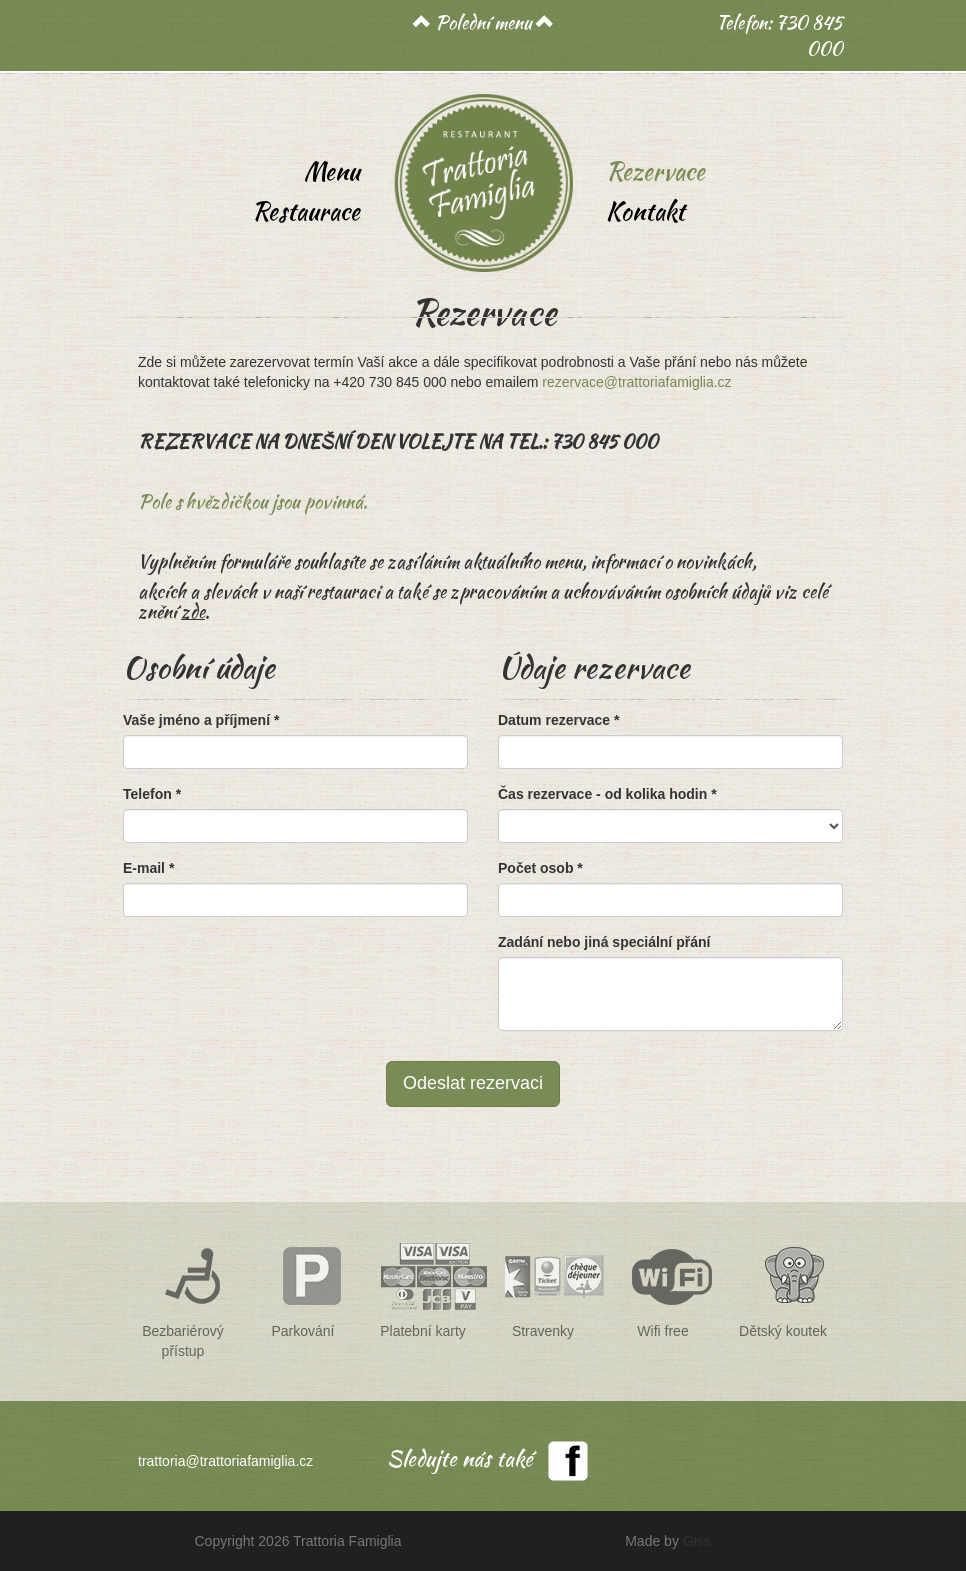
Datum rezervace (558, 720)
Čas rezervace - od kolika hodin (607, 794)
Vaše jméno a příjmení (201, 720)
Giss (697, 1541)
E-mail (148, 868)
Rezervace (655, 171)
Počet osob (540, 868)
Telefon (152, 794)
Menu (332, 171)
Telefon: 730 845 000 (779, 35)
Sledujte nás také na (460, 1462)
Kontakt (645, 211)
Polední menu (483, 22)
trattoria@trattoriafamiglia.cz (225, 1461)
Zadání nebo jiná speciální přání (604, 942)
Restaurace (306, 211)
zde (193, 611)
